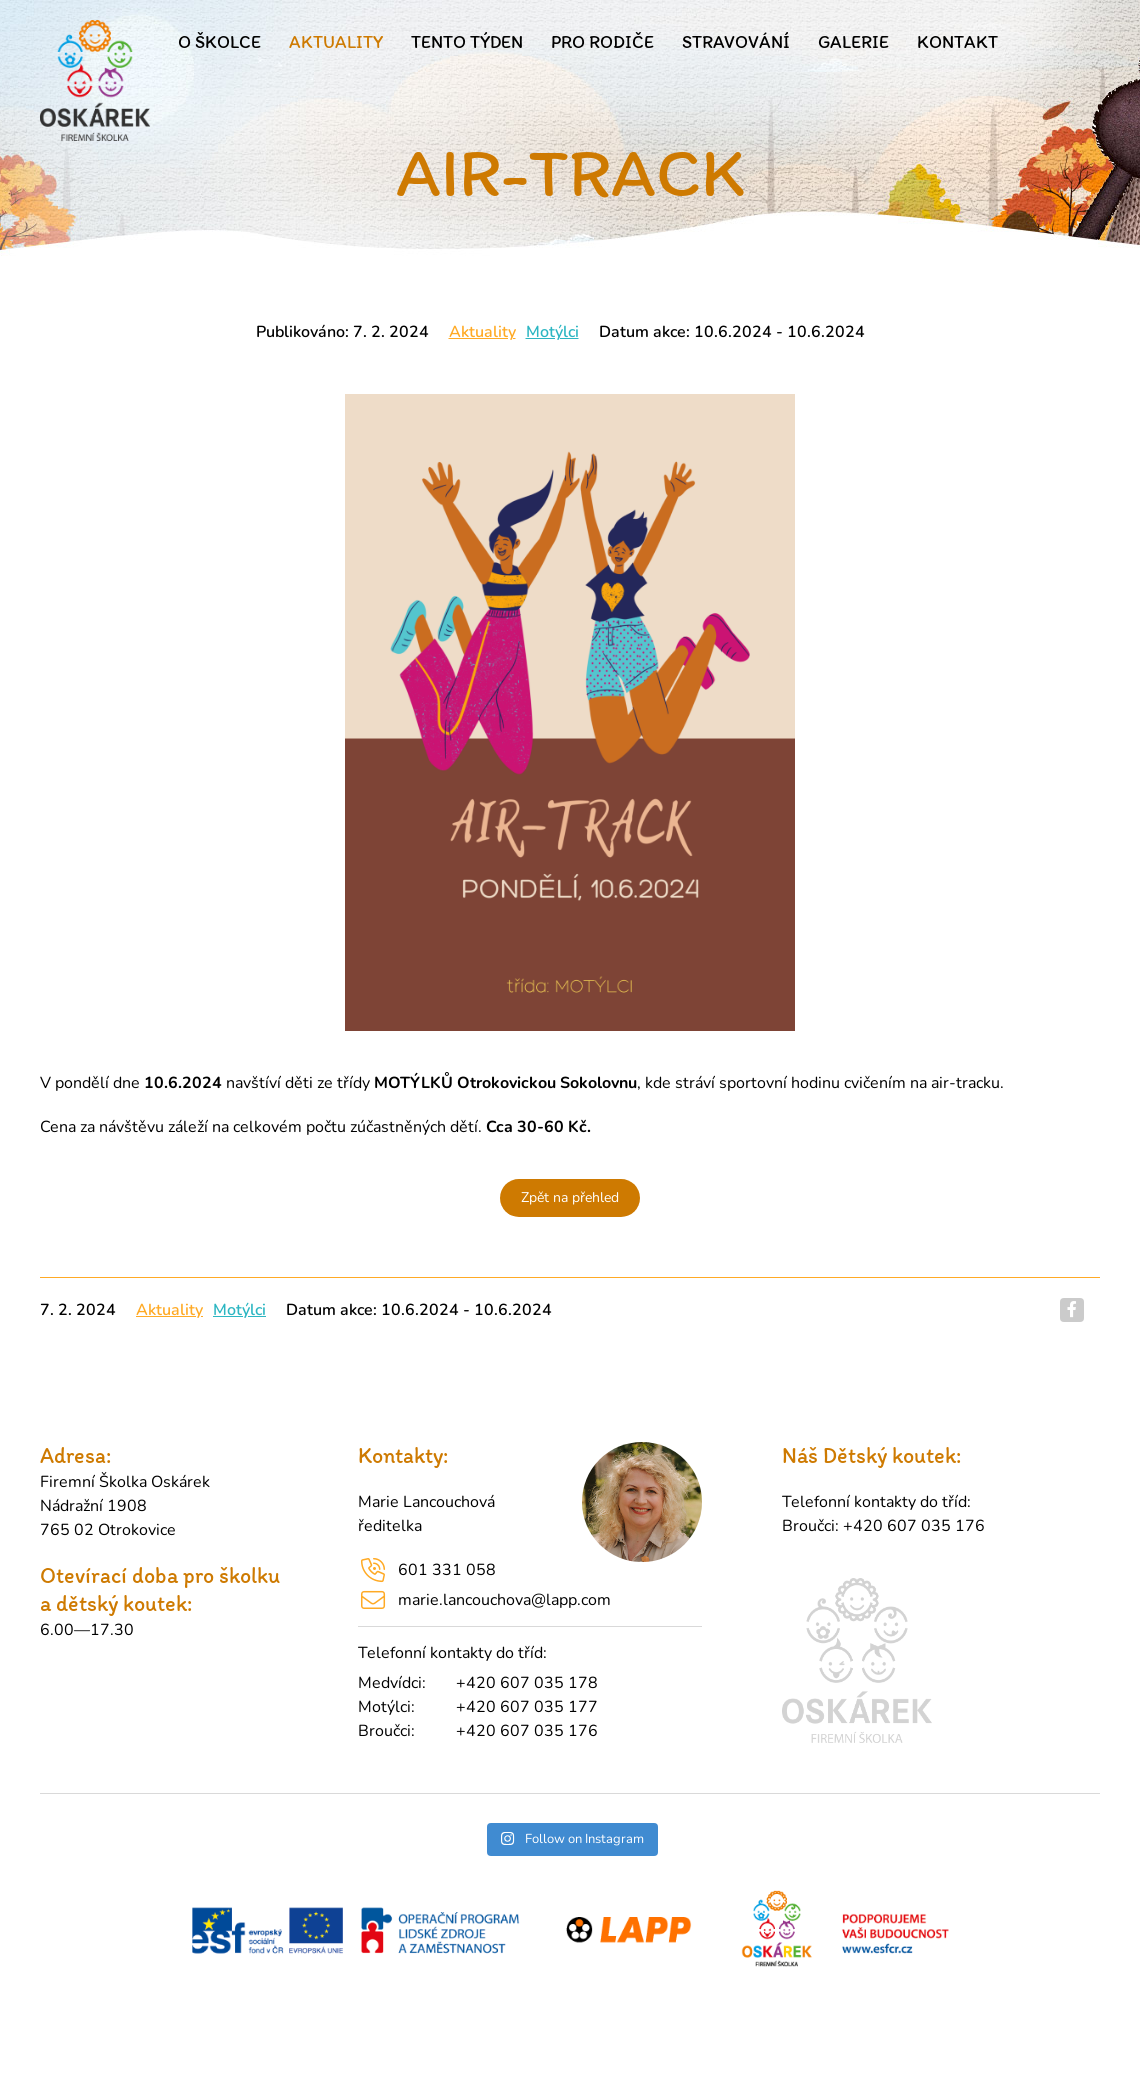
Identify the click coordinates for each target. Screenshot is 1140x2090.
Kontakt (957, 42)
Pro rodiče (602, 42)
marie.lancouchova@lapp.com (504, 1600)
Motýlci (552, 332)
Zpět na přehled (570, 1197)
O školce (219, 42)
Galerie (853, 42)
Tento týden (467, 42)
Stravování (736, 42)
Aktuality (336, 42)
